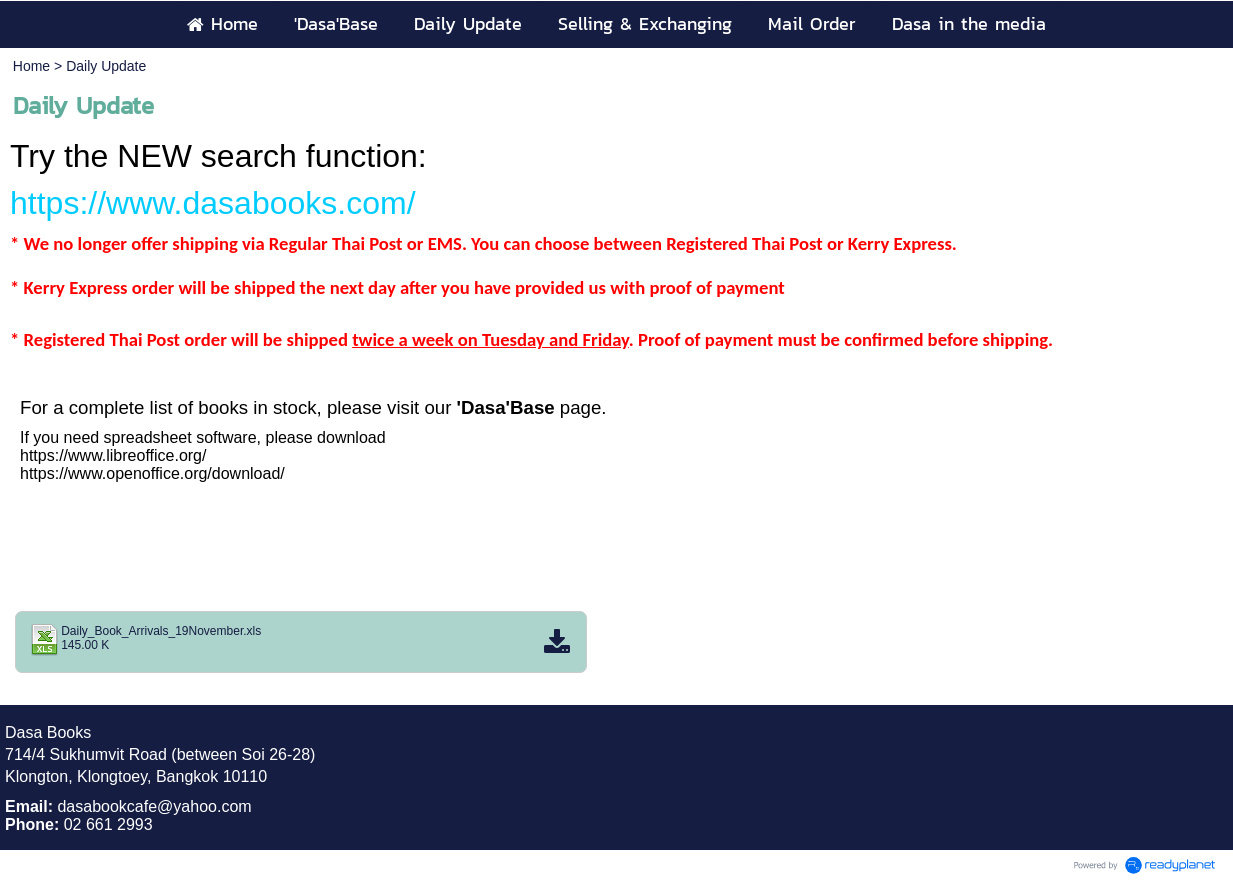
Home (31, 66)
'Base (533, 407)
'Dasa (481, 407)
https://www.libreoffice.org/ (113, 455)
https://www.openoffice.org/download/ (152, 473)
